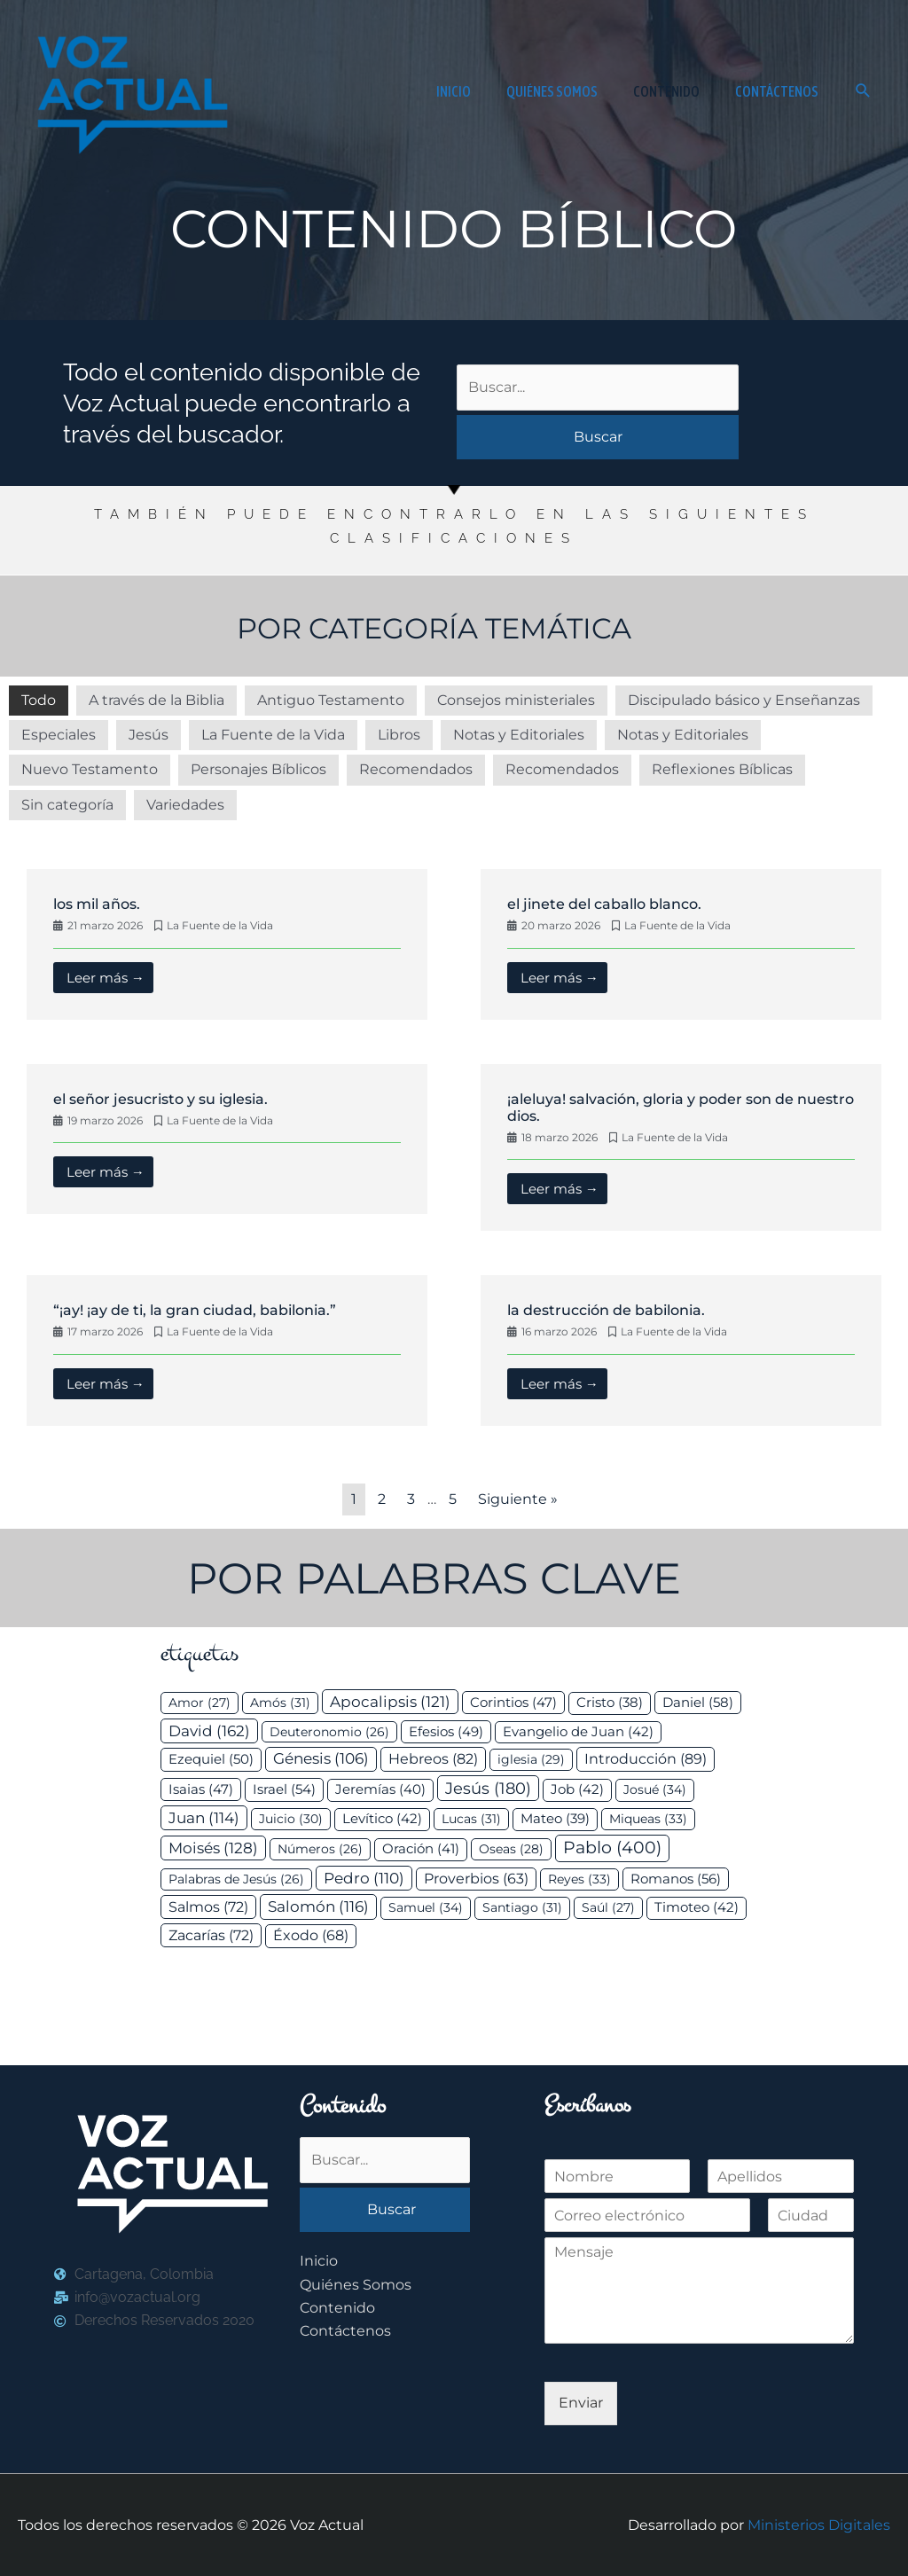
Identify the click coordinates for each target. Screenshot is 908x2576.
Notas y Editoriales (518, 734)
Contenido (337, 2307)
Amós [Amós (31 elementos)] (280, 1703)
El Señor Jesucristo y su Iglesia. (160, 1099)
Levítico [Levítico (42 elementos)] (382, 1819)
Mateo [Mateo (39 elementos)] (555, 1819)
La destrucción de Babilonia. (606, 1310)
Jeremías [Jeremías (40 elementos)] (380, 1789)
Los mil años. (96, 904)
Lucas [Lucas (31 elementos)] (471, 1819)
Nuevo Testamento (89, 769)
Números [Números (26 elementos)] (320, 1849)
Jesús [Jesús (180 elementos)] (488, 1788)
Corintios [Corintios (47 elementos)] (513, 1702)
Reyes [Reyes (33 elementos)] (579, 1879)
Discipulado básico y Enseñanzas (744, 700)
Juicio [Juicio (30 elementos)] (291, 1819)
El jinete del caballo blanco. (604, 904)
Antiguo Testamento (330, 700)
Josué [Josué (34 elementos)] (654, 1789)
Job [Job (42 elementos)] (577, 1789)
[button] (863, 91)
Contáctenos (345, 2330)
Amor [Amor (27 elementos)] (199, 1703)
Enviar (581, 2402)
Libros (399, 734)
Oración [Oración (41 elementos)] (420, 1849)
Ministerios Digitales (819, 2525)
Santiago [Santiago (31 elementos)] (522, 1907)
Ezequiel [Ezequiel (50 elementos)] (211, 1758)
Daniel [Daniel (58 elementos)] (697, 1702)
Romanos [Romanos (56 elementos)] (675, 1878)
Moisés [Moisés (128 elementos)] (213, 1848)
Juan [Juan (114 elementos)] (203, 1818)
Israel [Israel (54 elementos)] (284, 1789)
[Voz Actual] (128, 90)
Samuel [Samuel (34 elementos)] (425, 1907)
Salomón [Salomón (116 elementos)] (318, 1906)
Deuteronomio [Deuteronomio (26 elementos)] (329, 1732)
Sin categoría (67, 804)
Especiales (58, 734)
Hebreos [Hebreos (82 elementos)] (433, 1758)
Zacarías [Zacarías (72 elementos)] (211, 1935)
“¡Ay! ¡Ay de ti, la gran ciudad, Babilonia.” (194, 1310)
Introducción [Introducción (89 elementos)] (645, 1758)
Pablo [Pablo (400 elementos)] (612, 1847)
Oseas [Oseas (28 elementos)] (511, 1849)
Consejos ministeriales (516, 700)
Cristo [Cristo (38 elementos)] (609, 1703)
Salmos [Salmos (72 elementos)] (208, 1907)
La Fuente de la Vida (273, 734)
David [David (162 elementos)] (209, 1730)
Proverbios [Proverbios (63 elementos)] (476, 1878)
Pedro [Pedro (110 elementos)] (364, 1878)
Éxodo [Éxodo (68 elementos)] (310, 1935)
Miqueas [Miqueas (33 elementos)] (648, 1819)
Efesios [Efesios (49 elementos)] (446, 1731)
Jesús (148, 734)
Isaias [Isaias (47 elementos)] (200, 1789)
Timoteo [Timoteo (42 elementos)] (696, 1907)
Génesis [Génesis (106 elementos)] (321, 1758)
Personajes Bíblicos (258, 769)
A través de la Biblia (156, 700)
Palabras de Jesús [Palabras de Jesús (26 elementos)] (236, 1879)
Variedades (185, 804)
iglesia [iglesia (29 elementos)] (531, 1759)
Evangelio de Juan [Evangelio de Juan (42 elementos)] (578, 1732)
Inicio (319, 2260)
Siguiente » (518, 1499)
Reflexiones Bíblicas (722, 769)
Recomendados (416, 769)
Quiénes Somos (355, 2284)
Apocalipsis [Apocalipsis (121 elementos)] (390, 1702)
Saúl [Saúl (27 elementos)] (608, 1907)
